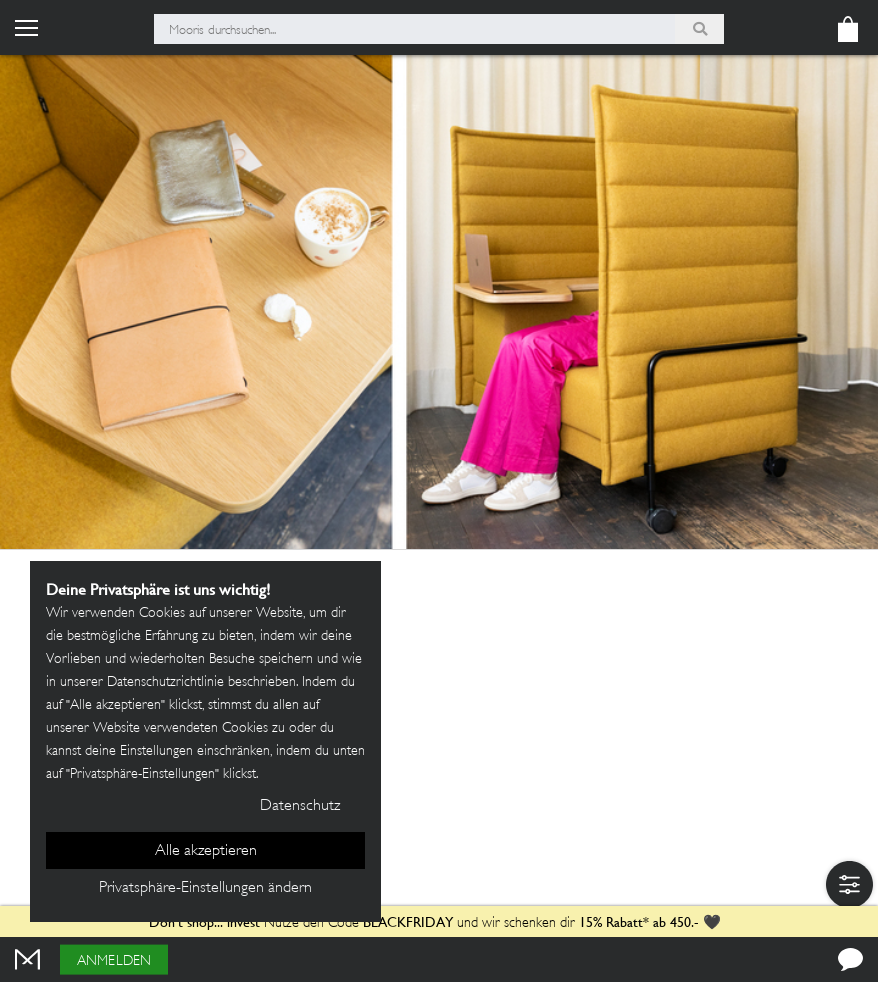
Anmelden (114, 961)
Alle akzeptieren (206, 851)
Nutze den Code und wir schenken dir (362, 923)
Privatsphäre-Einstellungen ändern (205, 888)
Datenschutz (300, 806)
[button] (849, 884)
